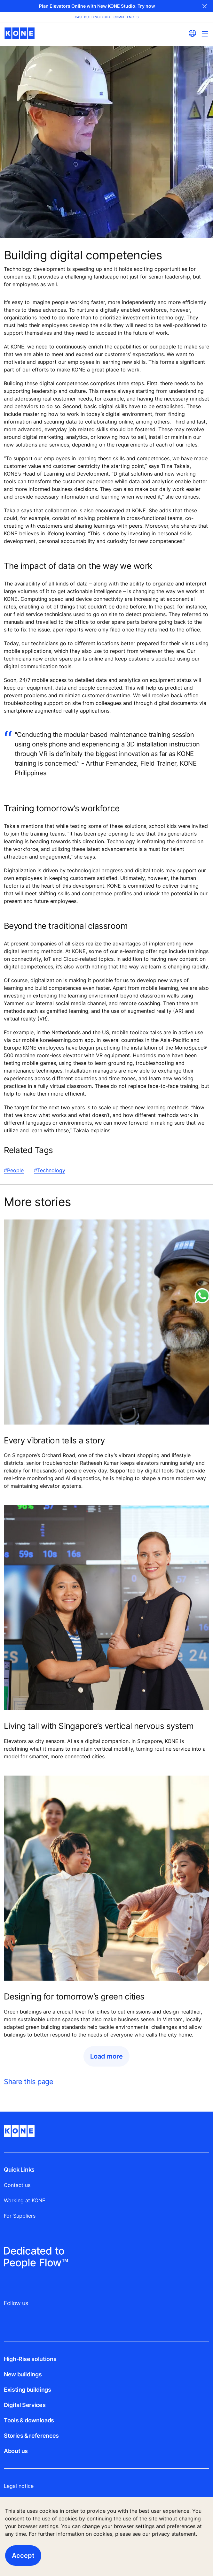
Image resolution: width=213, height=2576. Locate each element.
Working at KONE (24, 2200)
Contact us (17, 2185)
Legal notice (19, 2486)
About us (16, 2451)
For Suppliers (20, 2216)
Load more (106, 2056)
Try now (146, 6)
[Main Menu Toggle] (205, 33)
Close (204, 6)
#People (14, 1170)
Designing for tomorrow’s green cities (74, 1996)
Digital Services (24, 2405)
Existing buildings (27, 2389)
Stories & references (31, 2435)
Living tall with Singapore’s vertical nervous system (99, 1726)
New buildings (23, 2374)
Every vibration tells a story (54, 1440)
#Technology (49, 1170)
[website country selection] (192, 33)
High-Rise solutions (30, 2359)
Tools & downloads (29, 2420)
